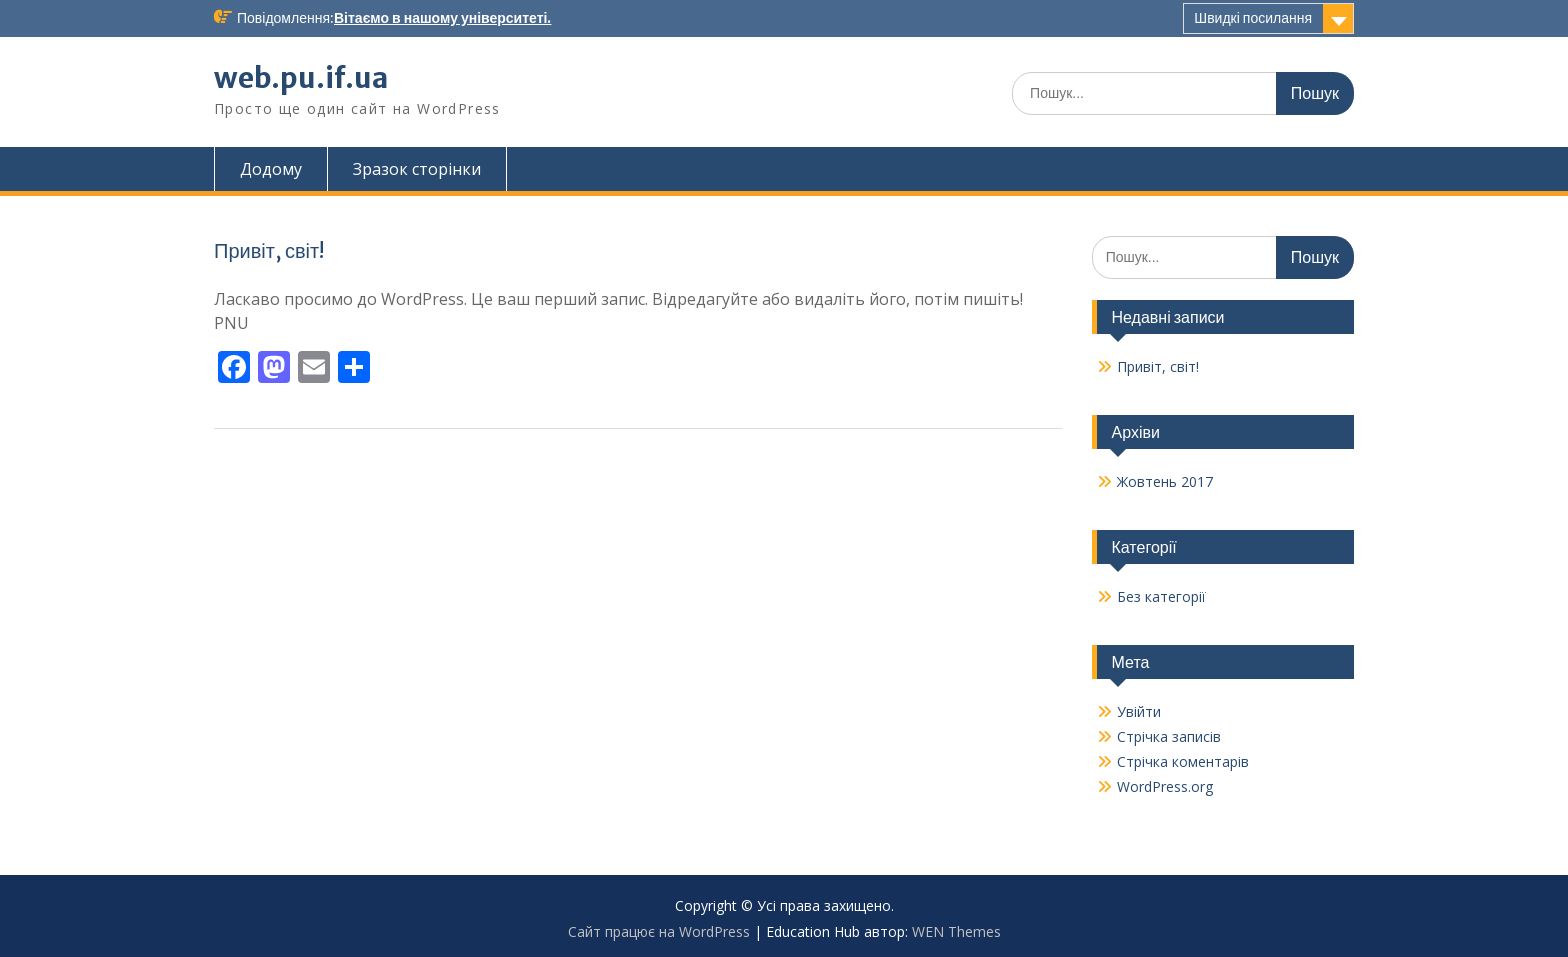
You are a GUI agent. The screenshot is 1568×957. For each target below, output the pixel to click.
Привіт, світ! (269, 250)
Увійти (1139, 711)
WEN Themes (956, 931)
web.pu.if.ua (301, 78)
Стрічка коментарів (1183, 761)
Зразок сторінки (417, 169)
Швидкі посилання (1253, 18)
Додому (271, 169)
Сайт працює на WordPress (659, 931)
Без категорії (1161, 596)
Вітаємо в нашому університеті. (442, 18)
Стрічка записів (1169, 736)
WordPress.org (1165, 786)
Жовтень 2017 (1165, 481)
